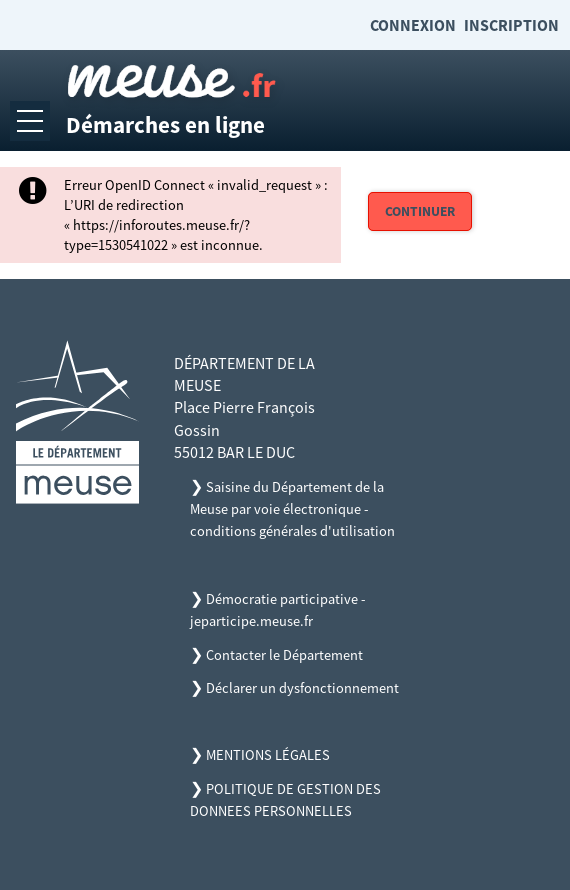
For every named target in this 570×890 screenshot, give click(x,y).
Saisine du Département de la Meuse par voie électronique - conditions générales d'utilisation (292, 509)
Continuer (420, 211)
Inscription (511, 25)
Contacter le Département (284, 655)
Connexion (413, 25)
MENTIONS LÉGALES (268, 755)
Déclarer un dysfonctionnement (302, 688)
